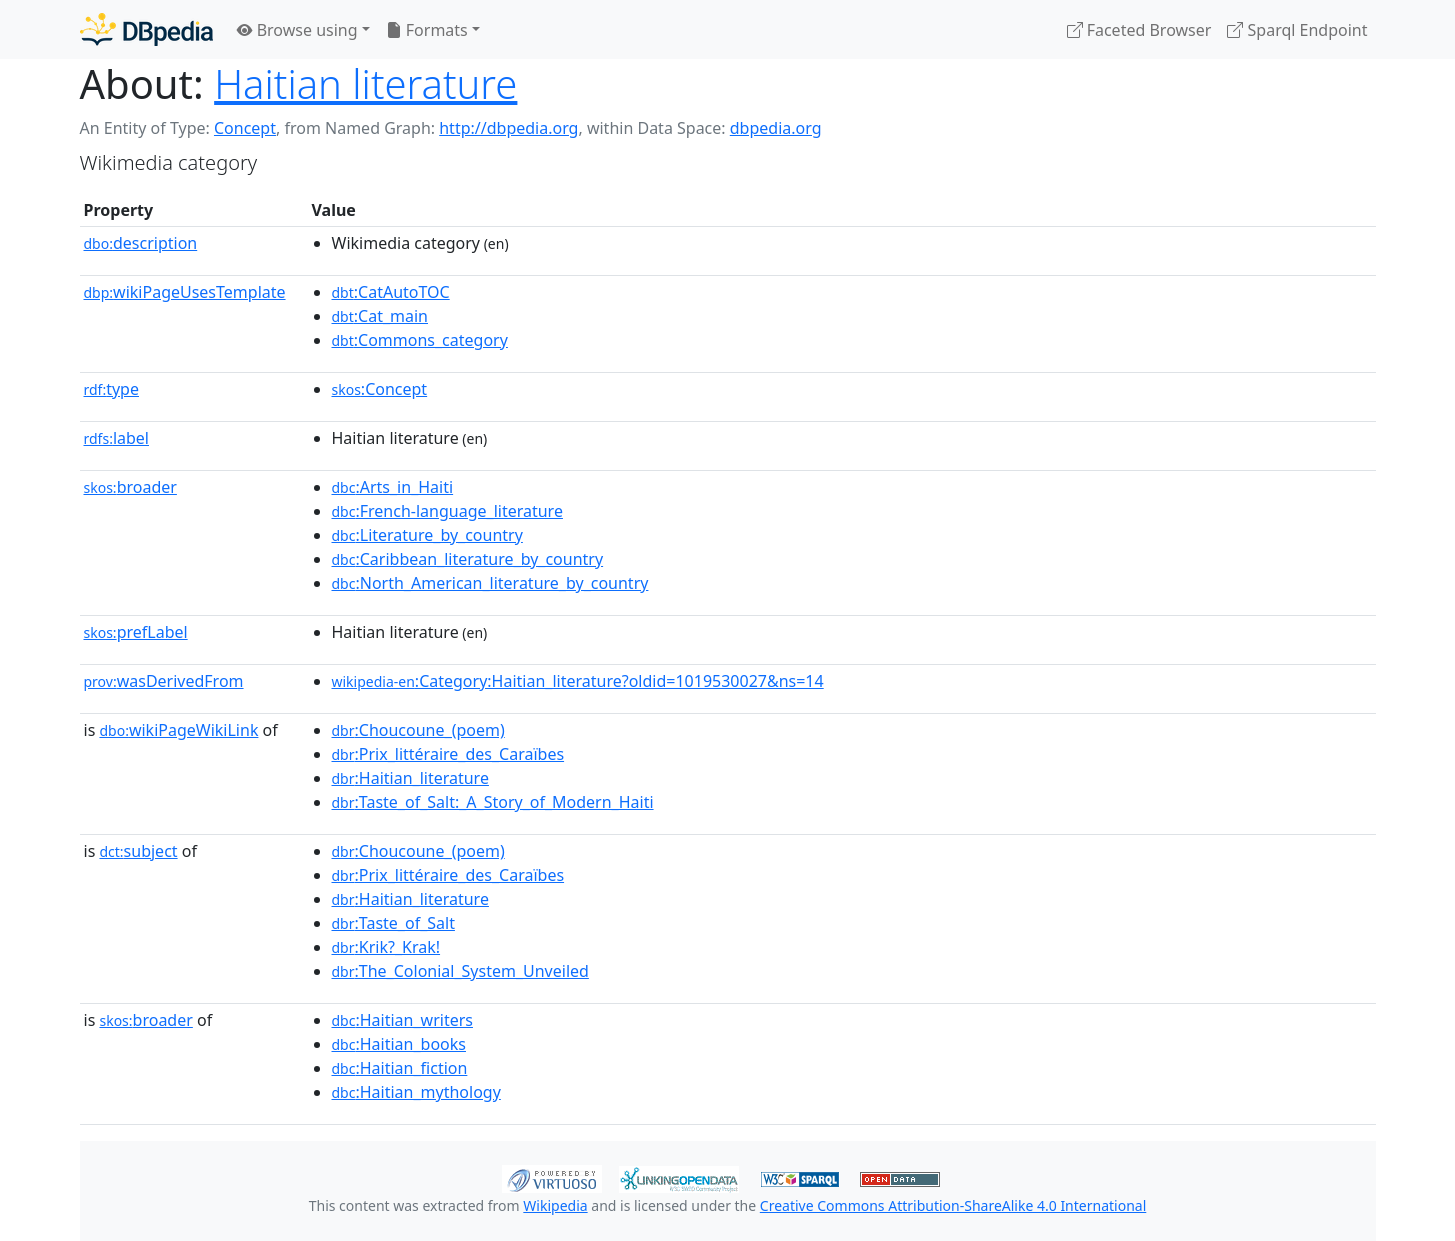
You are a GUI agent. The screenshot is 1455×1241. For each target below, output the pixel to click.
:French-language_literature (447, 511)
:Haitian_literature (410, 778)
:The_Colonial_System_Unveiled (460, 971)
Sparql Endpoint (1297, 30)
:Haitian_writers (402, 1020)
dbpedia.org (776, 128)
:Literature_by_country (427, 535)
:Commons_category (420, 340)
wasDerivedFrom (164, 681)
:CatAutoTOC (391, 292)
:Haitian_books (399, 1044)
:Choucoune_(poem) (418, 730)
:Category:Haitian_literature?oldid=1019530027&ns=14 (578, 681)
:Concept (380, 389)
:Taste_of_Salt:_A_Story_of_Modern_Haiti (493, 802)
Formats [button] (427, 30)
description (141, 243)
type (112, 389)
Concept (245, 128)
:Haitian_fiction (400, 1068)
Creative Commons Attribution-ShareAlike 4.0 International (953, 1205)
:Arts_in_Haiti (393, 487)
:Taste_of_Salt (393, 923)
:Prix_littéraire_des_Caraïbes (448, 754)
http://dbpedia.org (508, 128)
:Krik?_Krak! (386, 947)
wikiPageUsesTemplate (185, 292)
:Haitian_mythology (416, 1092)
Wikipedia (555, 1205)
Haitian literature (365, 83)
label (117, 438)
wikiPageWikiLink (178, 730)
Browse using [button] (297, 30)
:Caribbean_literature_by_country (468, 559)
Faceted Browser (1139, 30)
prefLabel (136, 632)
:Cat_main (380, 316)
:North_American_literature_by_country (490, 583)
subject (138, 851)
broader (130, 487)
